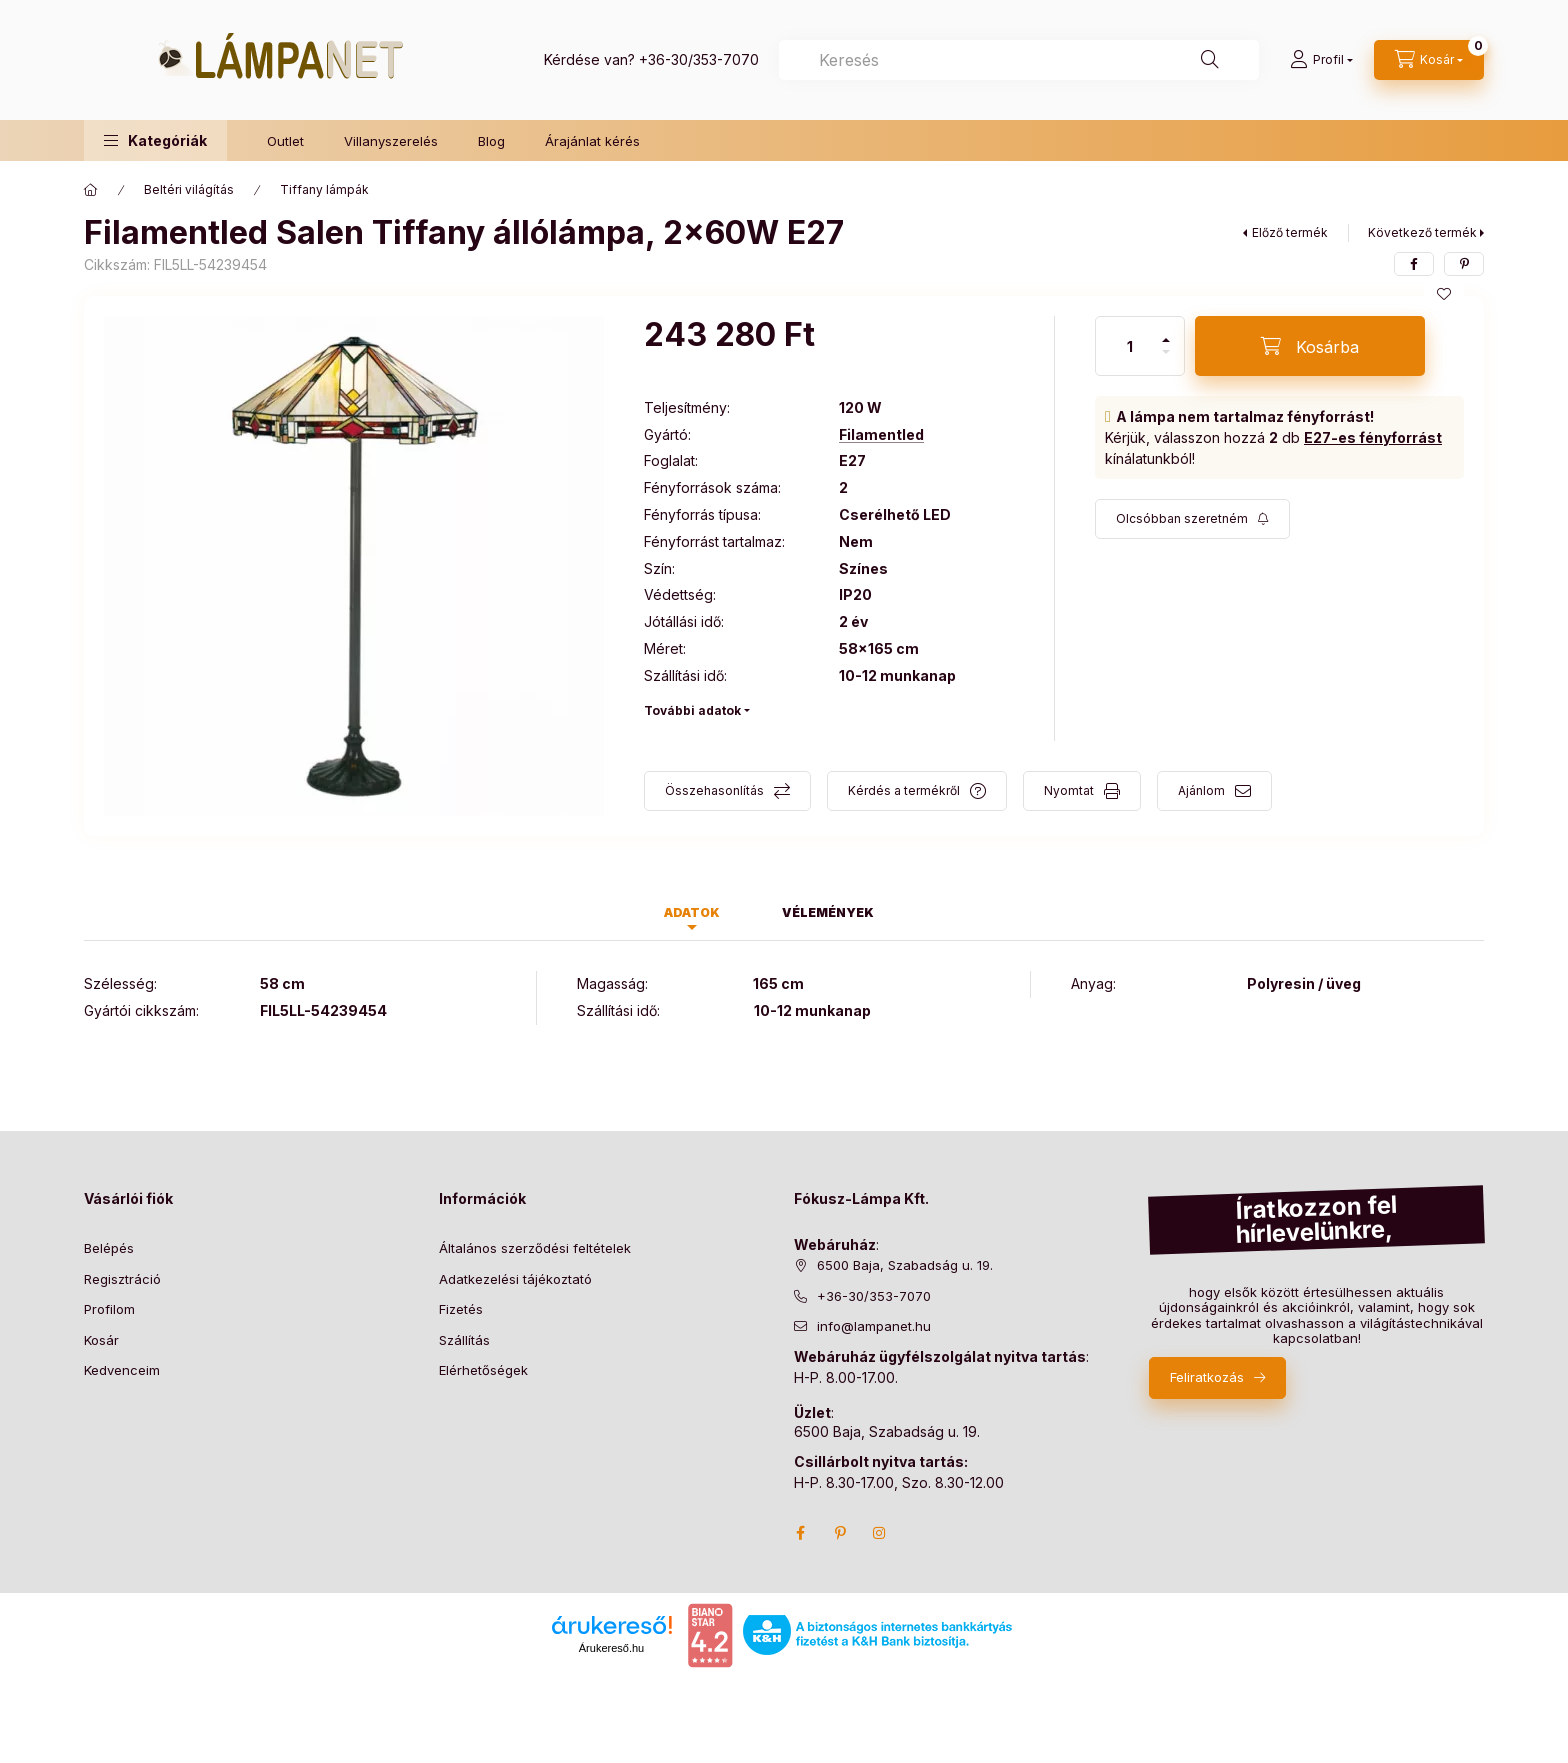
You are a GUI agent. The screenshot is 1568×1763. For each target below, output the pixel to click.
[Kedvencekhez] (1444, 294)
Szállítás (464, 1340)
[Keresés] (1210, 60)
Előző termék (1290, 232)
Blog (491, 141)
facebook (800, 1533)
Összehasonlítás (714, 790)
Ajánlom (1201, 790)
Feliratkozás (1207, 1377)
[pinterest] (1464, 264)
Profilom (109, 1309)
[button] (155, 140)
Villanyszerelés (391, 141)
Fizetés (461, 1309)
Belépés (109, 1248)
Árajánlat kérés (592, 141)
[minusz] (1166, 352)
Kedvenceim (122, 1370)
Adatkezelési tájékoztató (515, 1279)
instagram (880, 1533)
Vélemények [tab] (828, 912)
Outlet (285, 141)
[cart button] (1429, 60)
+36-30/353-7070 (699, 59)
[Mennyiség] (1130, 346)
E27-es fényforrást (1373, 437)
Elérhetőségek (483, 1370)
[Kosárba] (1310, 346)
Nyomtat (1069, 790)
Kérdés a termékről (904, 790)
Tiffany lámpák (324, 189)
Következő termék (1422, 232)
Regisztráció (122, 1279)
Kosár (101, 1340)
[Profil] (1321, 60)
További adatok (692, 710)
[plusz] (1166, 340)
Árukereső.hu (611, 1648)
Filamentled (881, 435)
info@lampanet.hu (874, 1326)
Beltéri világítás (189, 189)
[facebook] (1414, 264)
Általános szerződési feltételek (535, 1248)
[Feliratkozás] (1192, 519)
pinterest (840, 1533)
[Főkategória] (91, 190)
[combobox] (1019, 60)
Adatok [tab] (692, 912)
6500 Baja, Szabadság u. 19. (905, 1265)
